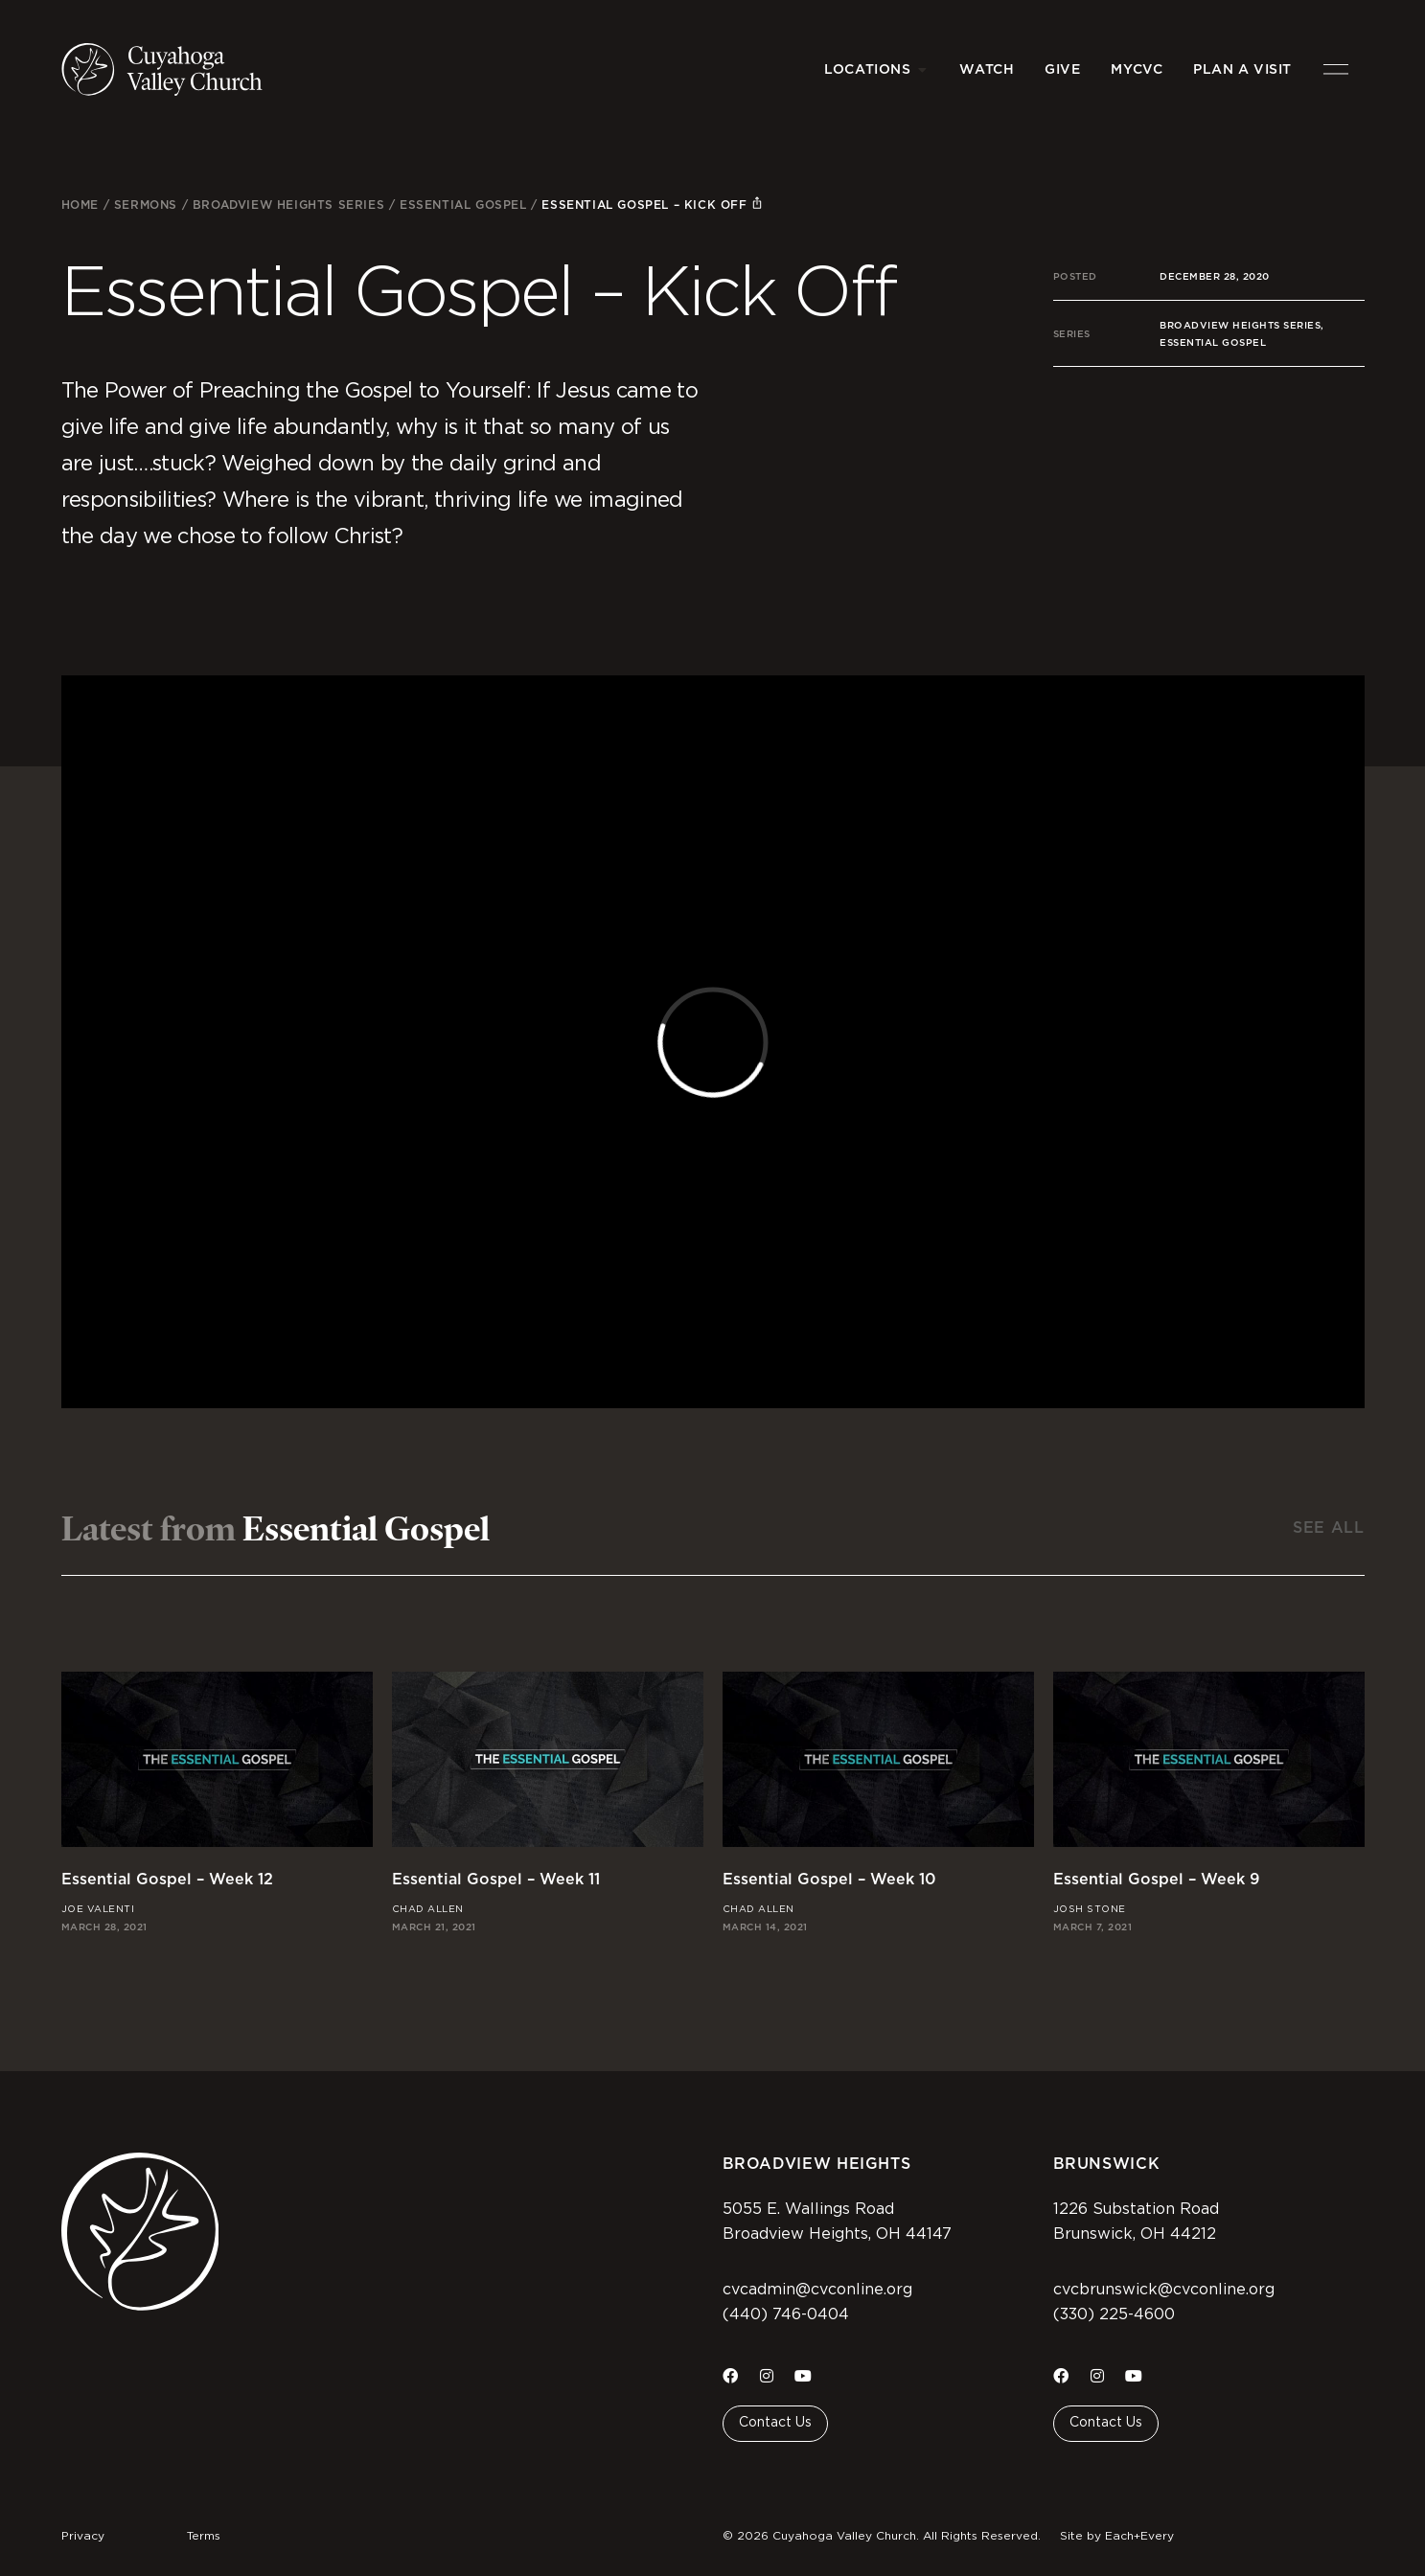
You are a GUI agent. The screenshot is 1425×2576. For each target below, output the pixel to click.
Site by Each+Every (1117, 2536)
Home (80, 204)
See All (1328, 1527)
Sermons (145, 204)
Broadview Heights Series (288, 204)
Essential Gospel (463, 204)
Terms (203, 2536)
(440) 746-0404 (786, 2314)
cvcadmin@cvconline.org (817, 2289)
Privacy (82, 2536)
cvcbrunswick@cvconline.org (1164, 2289)
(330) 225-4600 (1114, 2314)
